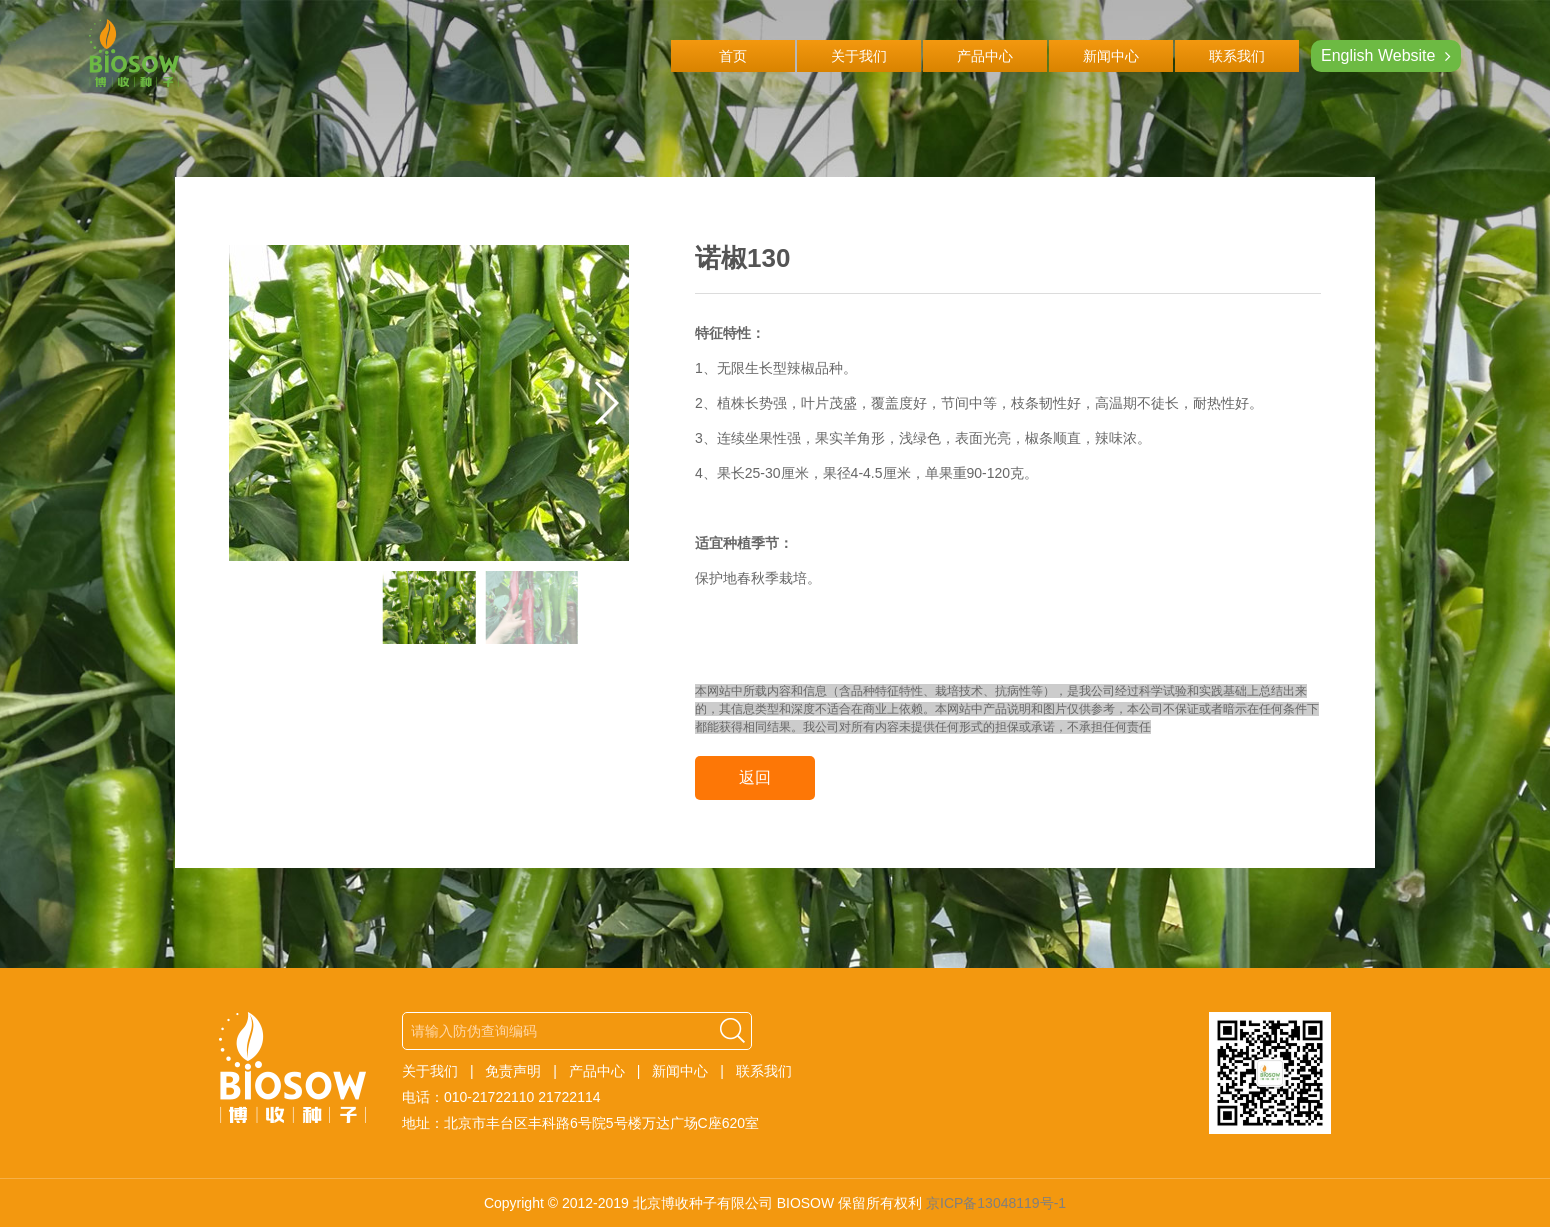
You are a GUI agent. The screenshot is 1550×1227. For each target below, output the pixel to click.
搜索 (733, 1031)
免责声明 (513, 1071)
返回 (755, 777)
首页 (733, 56)
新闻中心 (1111, 56)
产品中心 (985, 56)
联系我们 (1237, 56)
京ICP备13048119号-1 (996, 1203)
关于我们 (859, 56)
